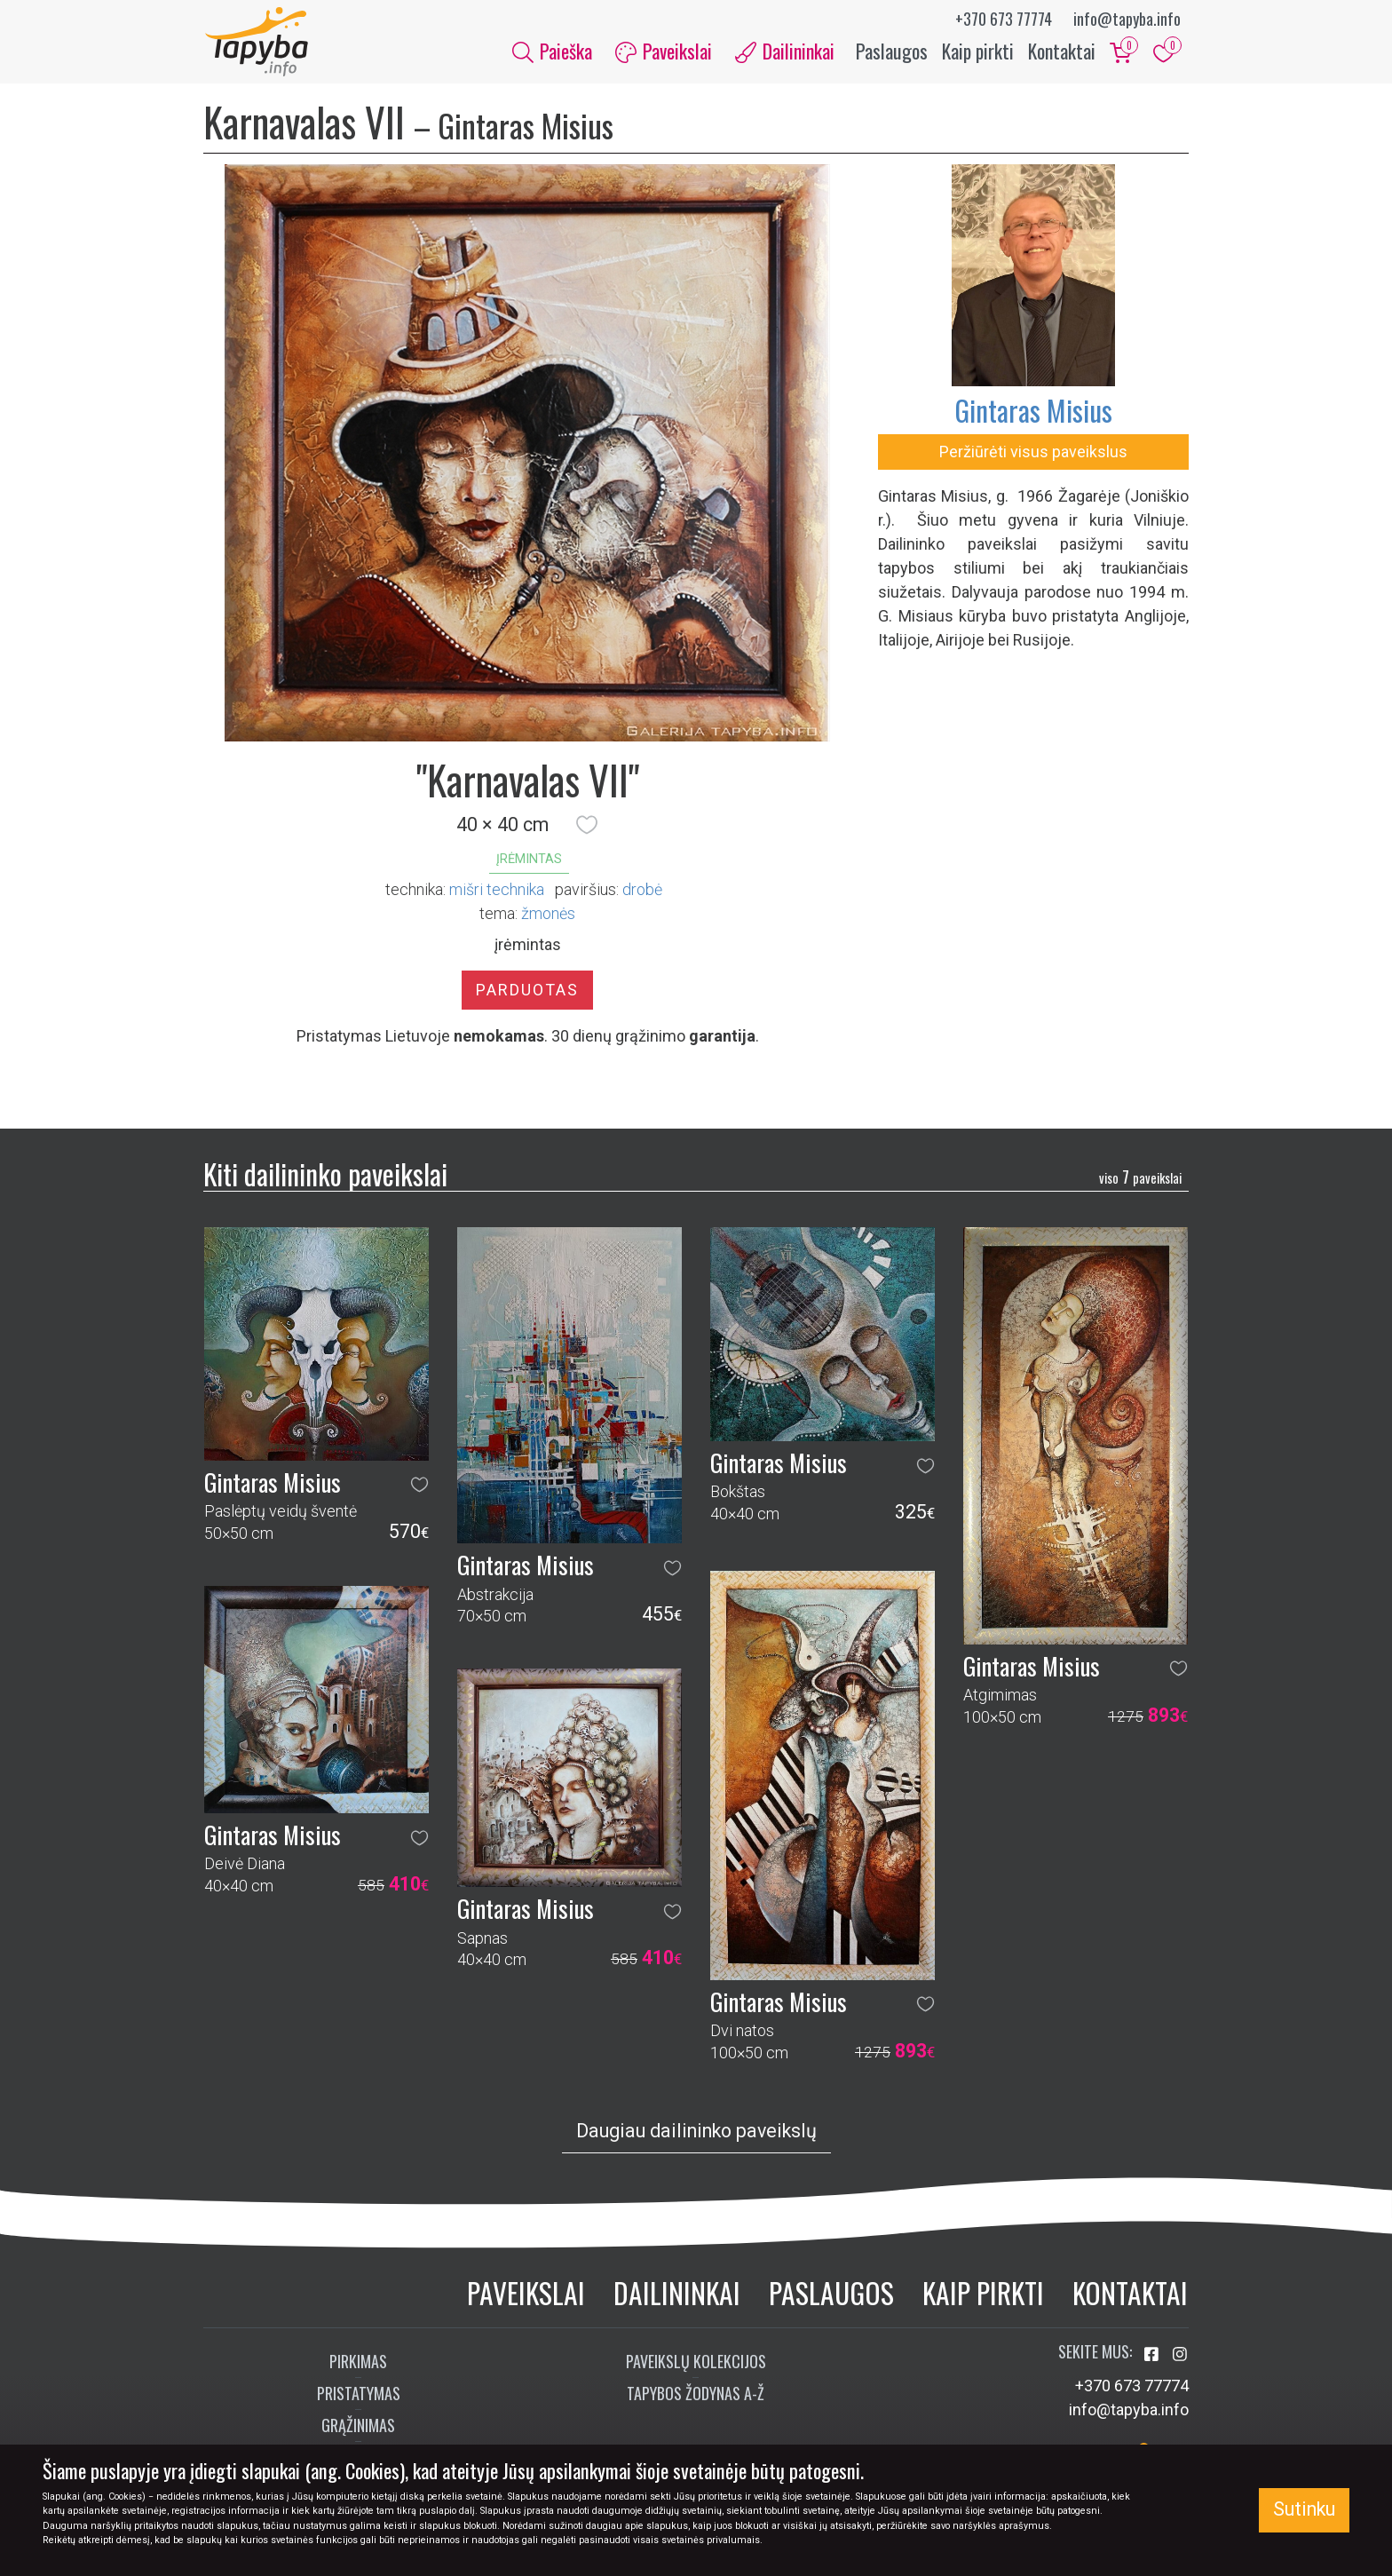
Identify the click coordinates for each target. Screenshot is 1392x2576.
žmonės (548, 915)
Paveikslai (526, 2294)
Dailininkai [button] (784, 51)
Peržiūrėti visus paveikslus (1033, 453)
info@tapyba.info (1127, 18)
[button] (587, 826)
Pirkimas (358, 2362)
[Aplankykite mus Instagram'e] (1180, 2356)
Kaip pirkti (978, 51)
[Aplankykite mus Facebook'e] (1153, 2356)
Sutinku (1304, 2509)
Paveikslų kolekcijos (696, 2362)
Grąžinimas (358, 2426)
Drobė (642, 891)
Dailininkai (676, 2294)
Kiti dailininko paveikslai (325, 1175)
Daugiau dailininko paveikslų (696, 2132)
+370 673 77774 (1003, 18)
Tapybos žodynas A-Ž (695, 2394)
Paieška (552, 51)
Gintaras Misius (1033, 411)
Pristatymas (358, 2394)
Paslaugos (892, 51)
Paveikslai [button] (663, 51)
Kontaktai (1061, 51)
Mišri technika (496, 891)
